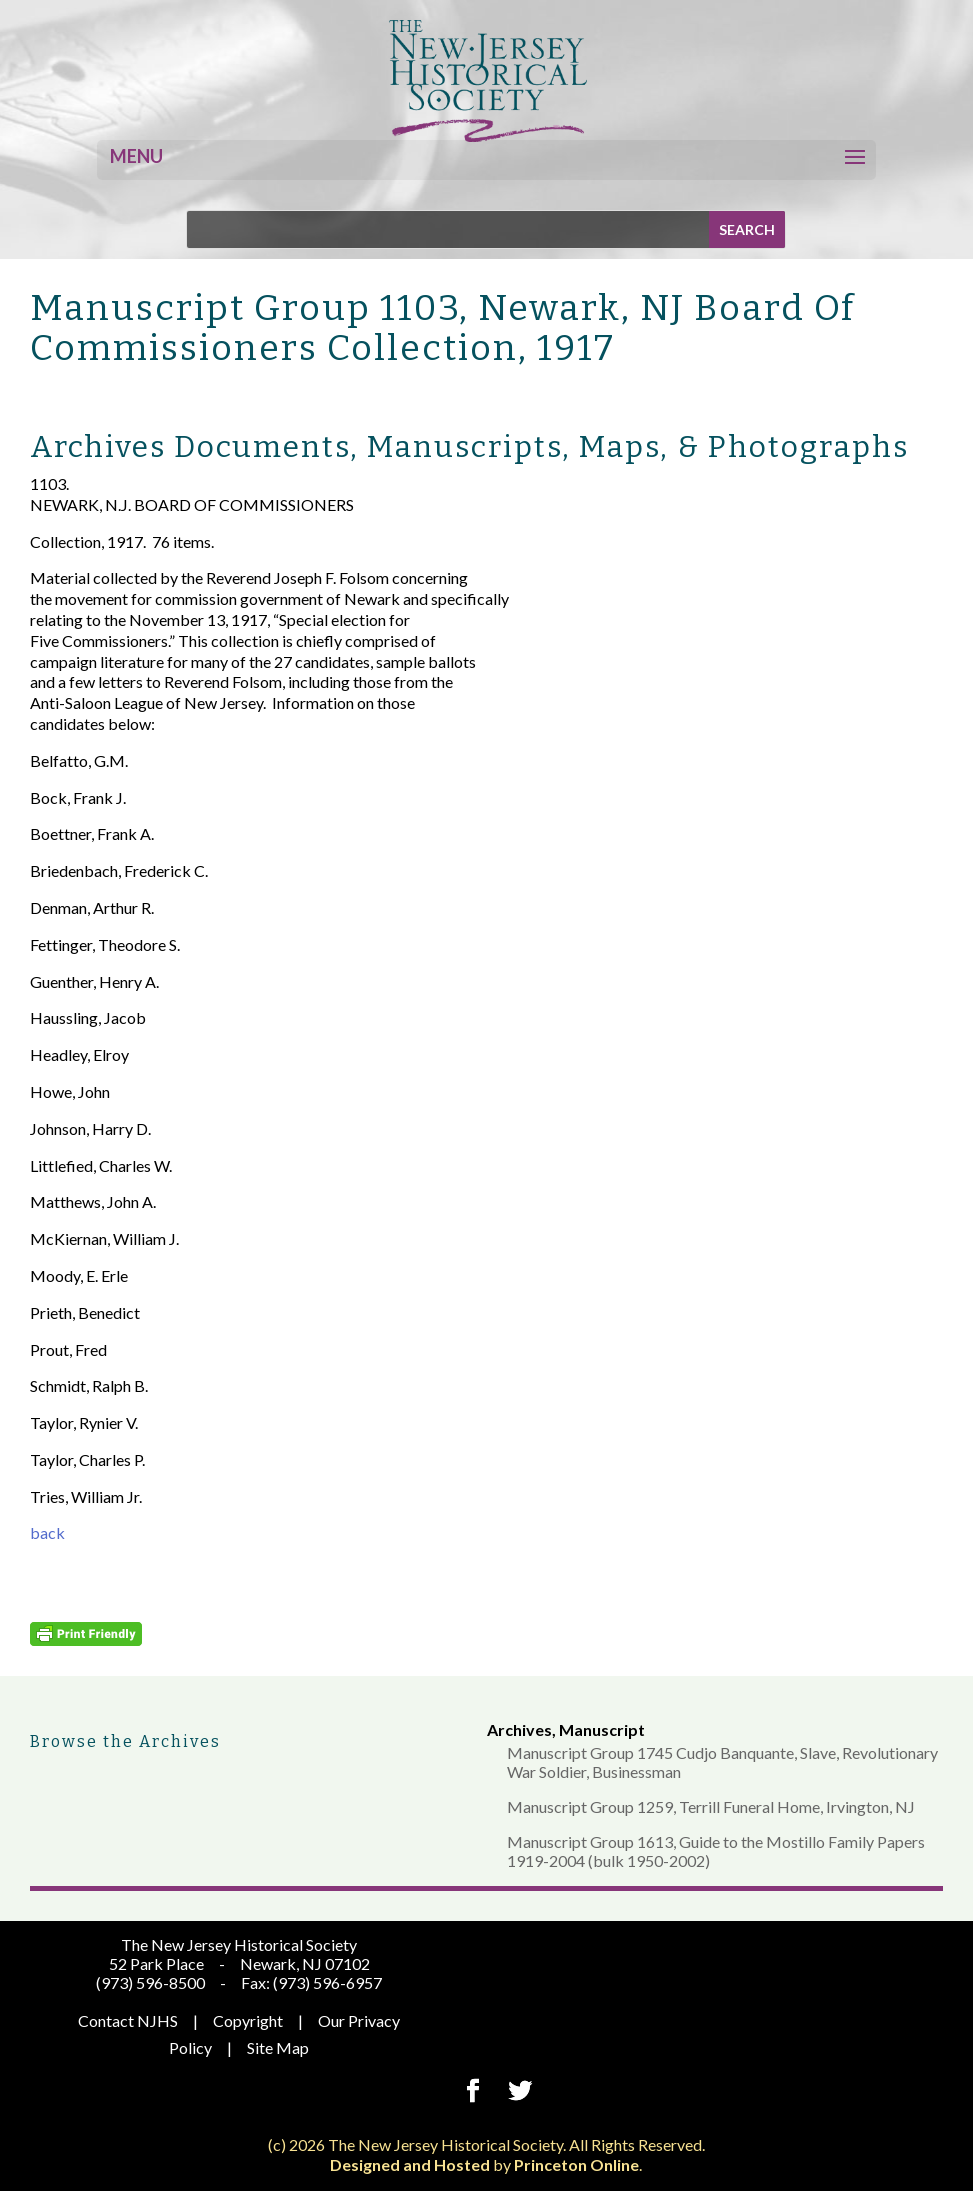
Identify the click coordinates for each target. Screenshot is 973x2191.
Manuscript (602, 1729)
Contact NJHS (128, 2020)
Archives (519, 1729)
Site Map (278, 2047)
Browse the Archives (125, 1741)
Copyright (248, 2020)
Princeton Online (576, 2164)
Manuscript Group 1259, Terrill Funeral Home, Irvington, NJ (711, 1806)
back (47, 1532)
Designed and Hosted (410, 2164)
